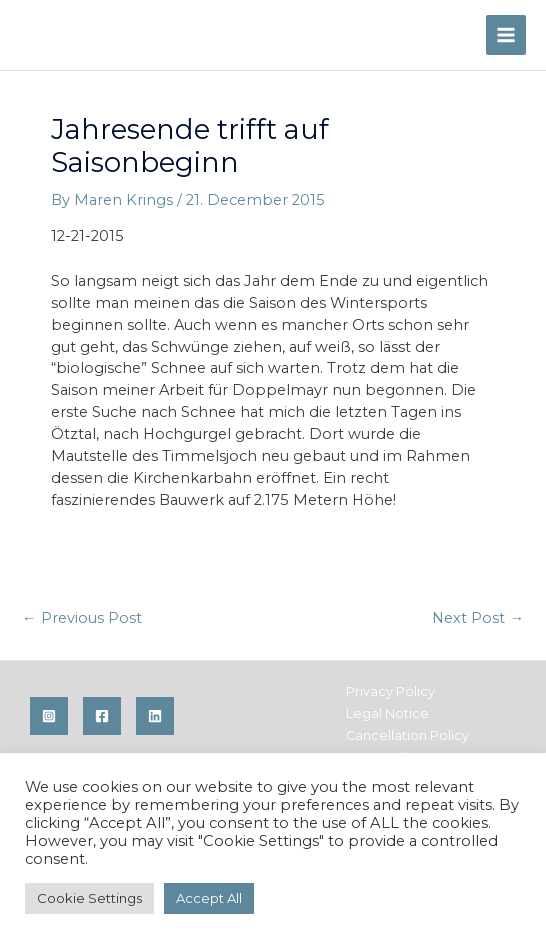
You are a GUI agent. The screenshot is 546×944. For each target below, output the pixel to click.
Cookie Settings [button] (89, 898)
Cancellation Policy (407, 735)
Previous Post (82, 618)
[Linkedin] (155, 716)
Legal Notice (387, 713)
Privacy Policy (390, 691)
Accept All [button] (209, 898)
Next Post (478, 618)
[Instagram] (49, 716)
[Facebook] (102, 716)
